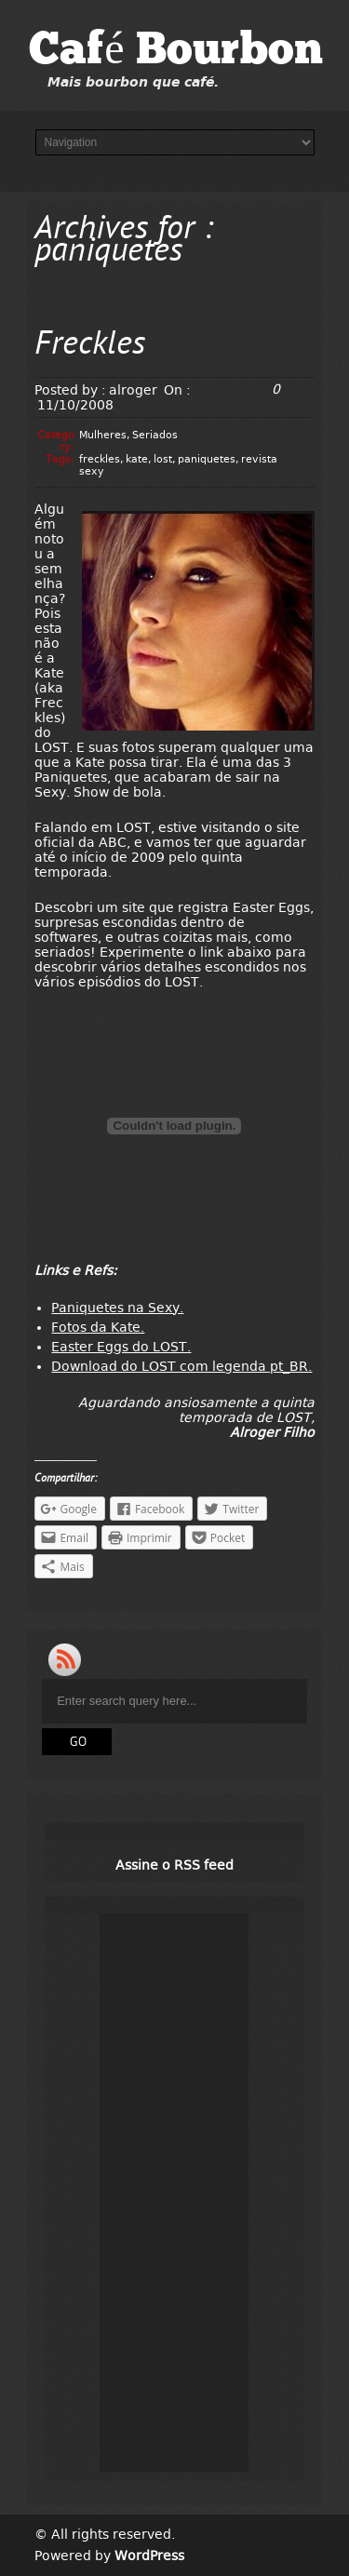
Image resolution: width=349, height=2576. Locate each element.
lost (163, 459)
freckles (99, 459)
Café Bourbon (175, 52)
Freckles (89, 346)
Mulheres (103, 435)
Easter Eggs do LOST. (121, 1346)
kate (137, 459)
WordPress (149, 2555)
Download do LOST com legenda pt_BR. (181, 1366)
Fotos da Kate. (97, 1327)
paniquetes (206, 459)
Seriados (155, 435)
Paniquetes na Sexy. (117, 1307)
